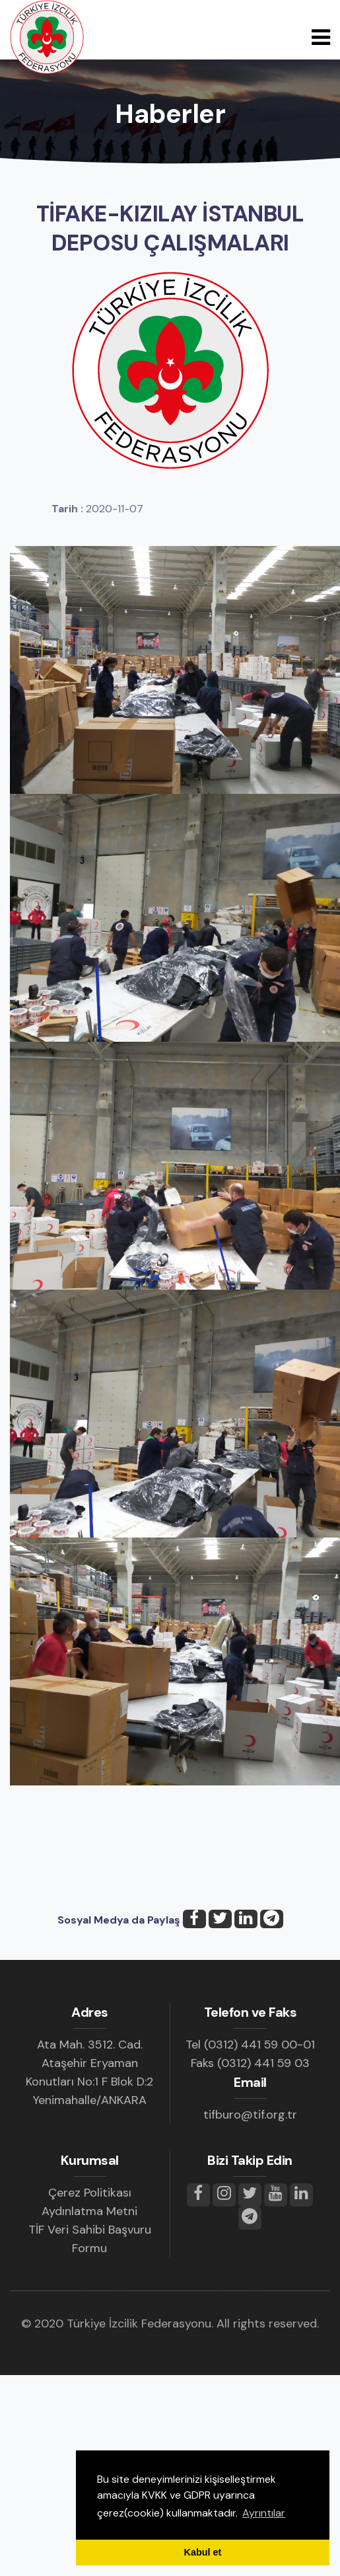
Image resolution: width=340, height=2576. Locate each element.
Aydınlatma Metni (89, 2211)
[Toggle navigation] (321, 37)
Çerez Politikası (89, 2193)
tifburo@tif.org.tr (250, 2115)
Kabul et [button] (203, 2552)
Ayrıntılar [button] (263, 2513)
